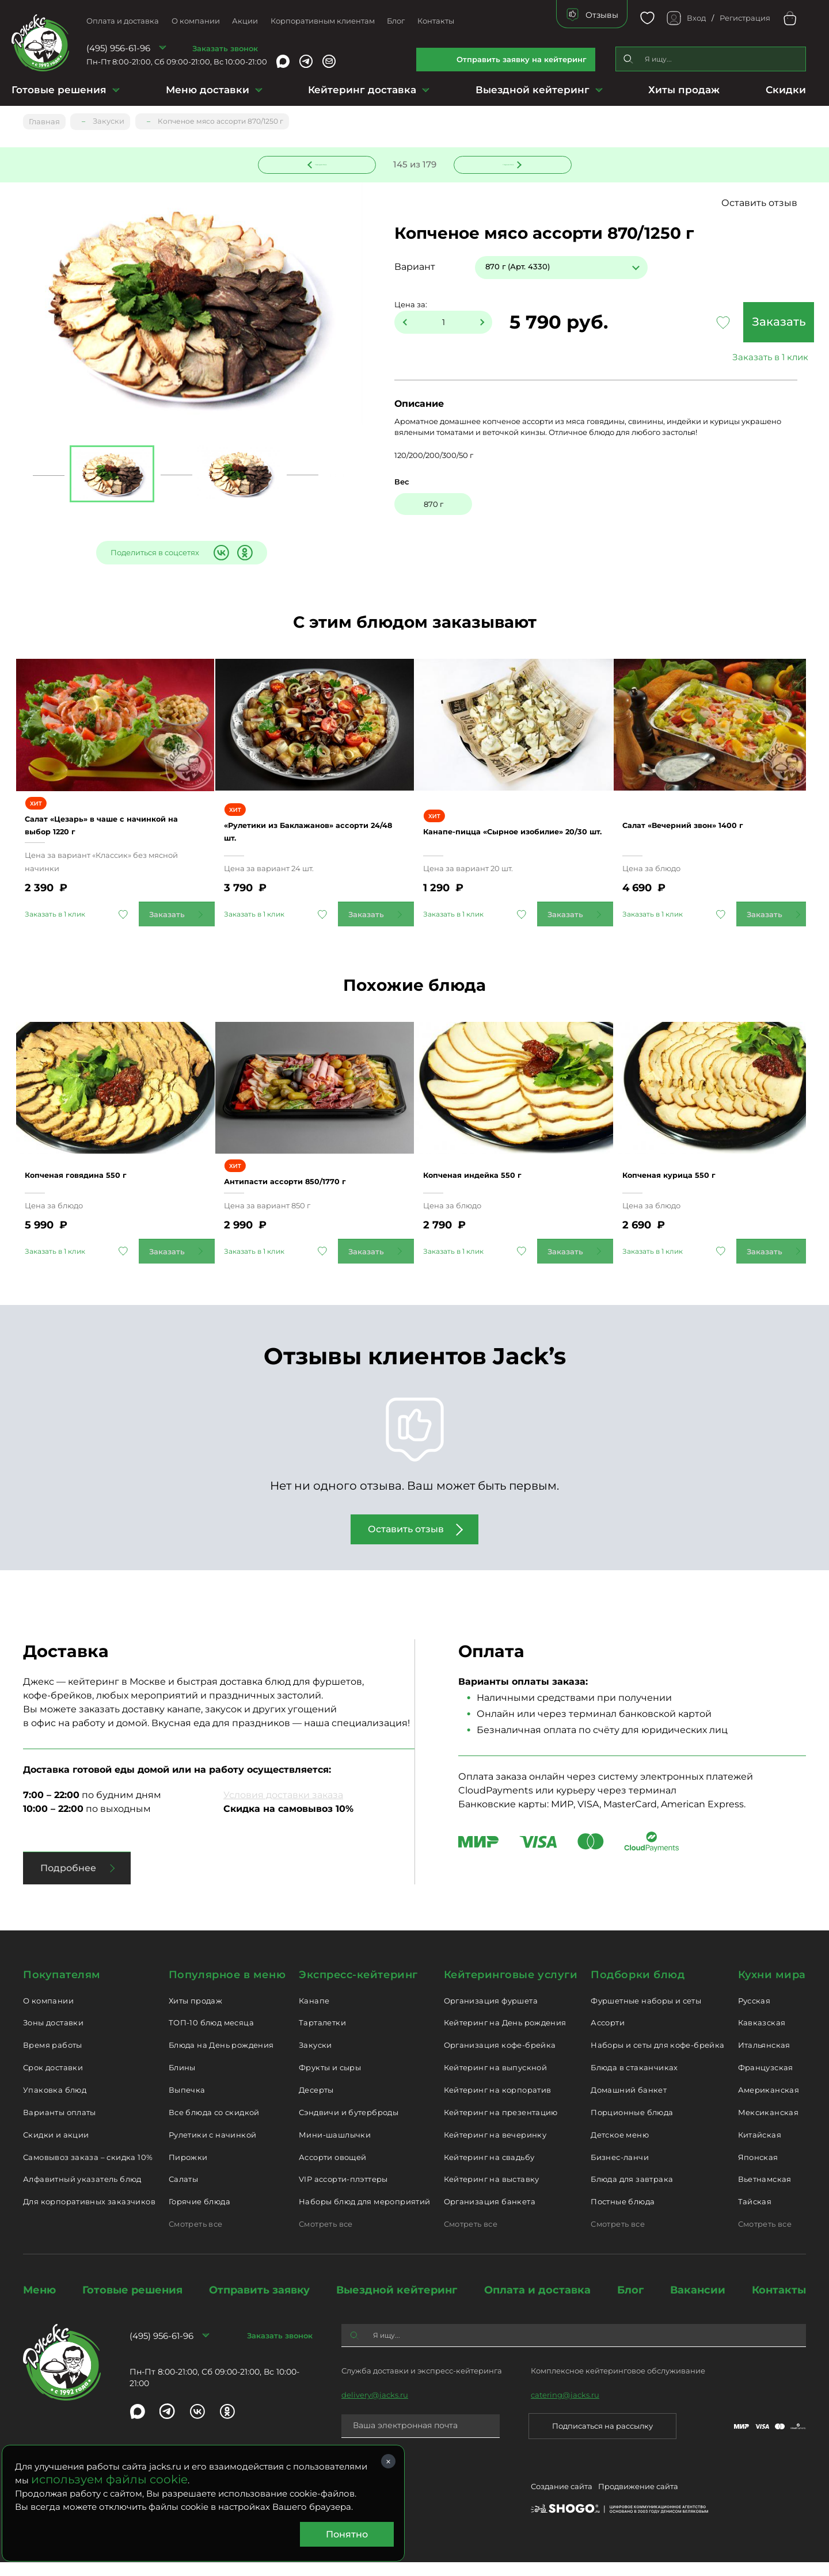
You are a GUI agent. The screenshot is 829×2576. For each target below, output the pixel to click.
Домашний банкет (629, 2103)
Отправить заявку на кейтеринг (522, 59)
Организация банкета (489, 2215)
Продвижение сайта (638, 2502)
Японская (758, 2170)
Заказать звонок (225, 48)
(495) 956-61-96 (118, 48)
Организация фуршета (491, 2013)
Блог (396, 20)
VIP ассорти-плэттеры (343, 2192)
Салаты (183, 2192)
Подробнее (68, 1881)
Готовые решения (59, 90)
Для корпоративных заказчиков (89, 2215)
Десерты (316, 2103)
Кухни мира (772, 1988)
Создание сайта (561, 2502)
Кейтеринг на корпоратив (498, 2103)
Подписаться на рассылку (602, 2439)
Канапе (314, 2013)
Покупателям (62, 1988)
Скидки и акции (56, 2148)
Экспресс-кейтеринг (358, 1988)
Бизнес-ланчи (620, 2170)
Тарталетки (322, 2036)
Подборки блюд (638, 1988)
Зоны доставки (53, 2036)
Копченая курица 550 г (688, 1182)
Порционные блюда (632, 2125)
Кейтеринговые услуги (511, 1988)
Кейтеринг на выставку (491, 2192)
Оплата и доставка (122, 20)
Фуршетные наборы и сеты (646, 2013)
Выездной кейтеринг (533, 90)
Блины (182, 2081)
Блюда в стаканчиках (634, 2081)
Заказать (731, 323)
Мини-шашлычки (335, 2148)
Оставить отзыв (771, 203)
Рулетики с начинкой (212, 2148)
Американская (769, 2103)
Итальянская (764, 2058)
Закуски (315, 2058)
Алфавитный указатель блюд (82, 2192)
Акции (245, 20)
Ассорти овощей (332, 2170)
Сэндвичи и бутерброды (348, 2125)
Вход (696, 17)
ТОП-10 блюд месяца (211, 2036)
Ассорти (608, 2036)
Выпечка (187, 2103)
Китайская (760, 2148)
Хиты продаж (684, 90)
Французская (765, 2081)
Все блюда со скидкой (214, 2125)
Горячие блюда (199, 2215)
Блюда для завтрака (632, 2192)
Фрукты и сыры (330, 2081)
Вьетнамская (765, 2192)
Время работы (52, 2058)
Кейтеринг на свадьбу (489, 2170)
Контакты (435, 20)
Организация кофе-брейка (500, 2058)
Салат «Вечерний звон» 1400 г (705, 825)
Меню (39, 2303)
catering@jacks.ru (565, 2408)
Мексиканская (768, 2125)
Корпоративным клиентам (323, 20)
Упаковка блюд (54, 2103)
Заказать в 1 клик (731, 357)
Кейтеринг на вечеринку (495, 2148)
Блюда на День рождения (221, 2058)
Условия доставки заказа (283, 1808)
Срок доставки (53, 2081)
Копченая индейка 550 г (492, 1182)
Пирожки (188, 2170)
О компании (196, 20)
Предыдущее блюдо (323, 162)
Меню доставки (207, 90)
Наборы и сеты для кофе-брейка (657, 2058)
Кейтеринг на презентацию (501, 2125)
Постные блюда (623, 2215)
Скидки (786, 90)
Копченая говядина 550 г (95, 1182)
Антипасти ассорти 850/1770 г (306, 1188)
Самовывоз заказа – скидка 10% (88, 2170)
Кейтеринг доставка (362, 90)
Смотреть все (196, 2237)
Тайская (755, 2215)
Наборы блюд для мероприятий (365, 2215)
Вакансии (697, 2303)
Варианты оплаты (59, 2125)
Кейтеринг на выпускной (495, 2081)
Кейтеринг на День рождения (505, 2036)
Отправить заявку (259, 2303)
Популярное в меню (227, 1988)
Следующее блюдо (505, 162)
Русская (754, 2013)
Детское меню (620, 2148)
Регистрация (745, 17)
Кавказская (762, 2036)
